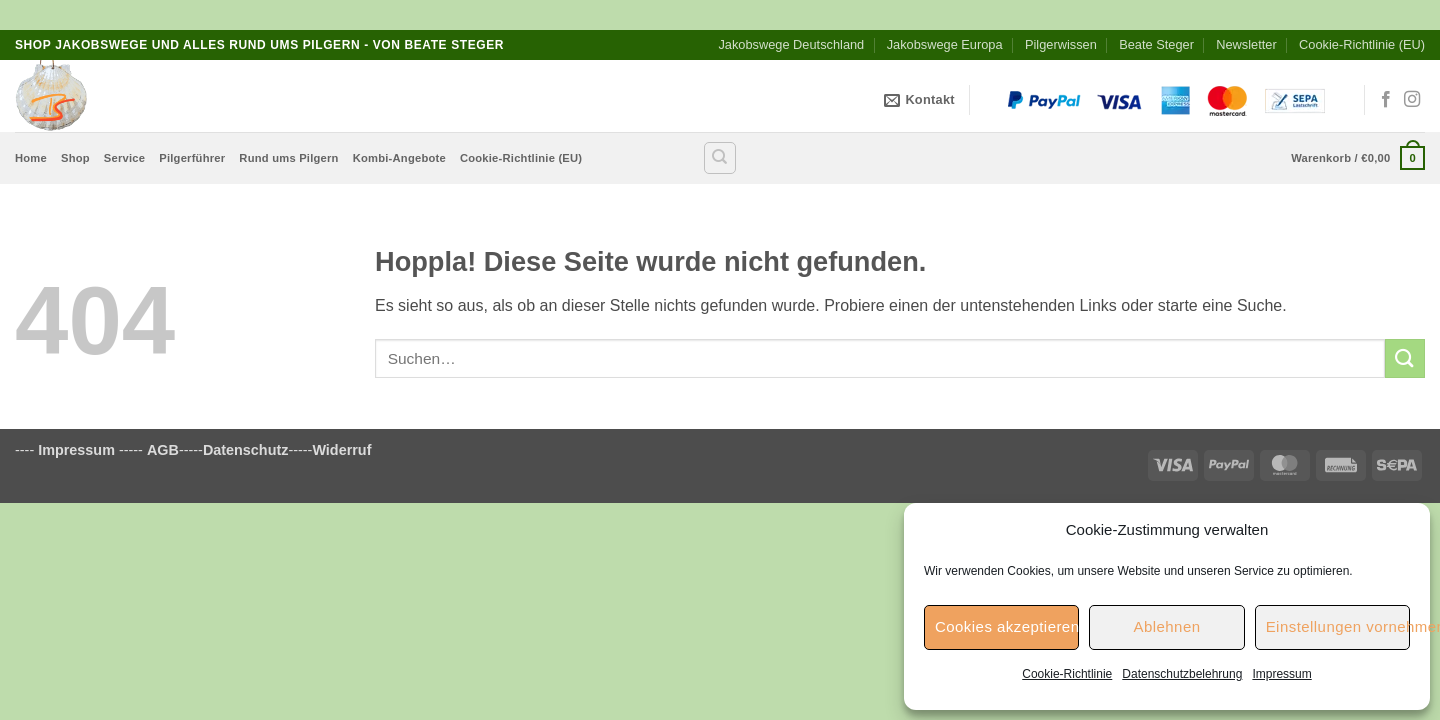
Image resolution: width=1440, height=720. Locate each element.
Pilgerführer (192, 158)
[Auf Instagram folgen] (1412, 100)
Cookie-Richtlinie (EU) (1362, 44)
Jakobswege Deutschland (791, 44)
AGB (163, 450)
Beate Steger (1156, 44)
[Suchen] (720, 158)
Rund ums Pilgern (288, 158)
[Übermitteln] (1405, 358)
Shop (75, 158)
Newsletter (1246, 44)
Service (124, 158)
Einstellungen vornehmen (1338, 626)
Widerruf (341, 450)
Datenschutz (246, 450)
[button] (1358, 157)
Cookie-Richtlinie (1067, 674)
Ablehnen (1166, 626)
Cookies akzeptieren (1007, 626)
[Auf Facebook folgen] (1386, 100)
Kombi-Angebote (399, 158)
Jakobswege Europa (945, 44)
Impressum (1281, 674)
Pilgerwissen (1061, 44)
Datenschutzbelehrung (1182, 674)
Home (31, 158)
